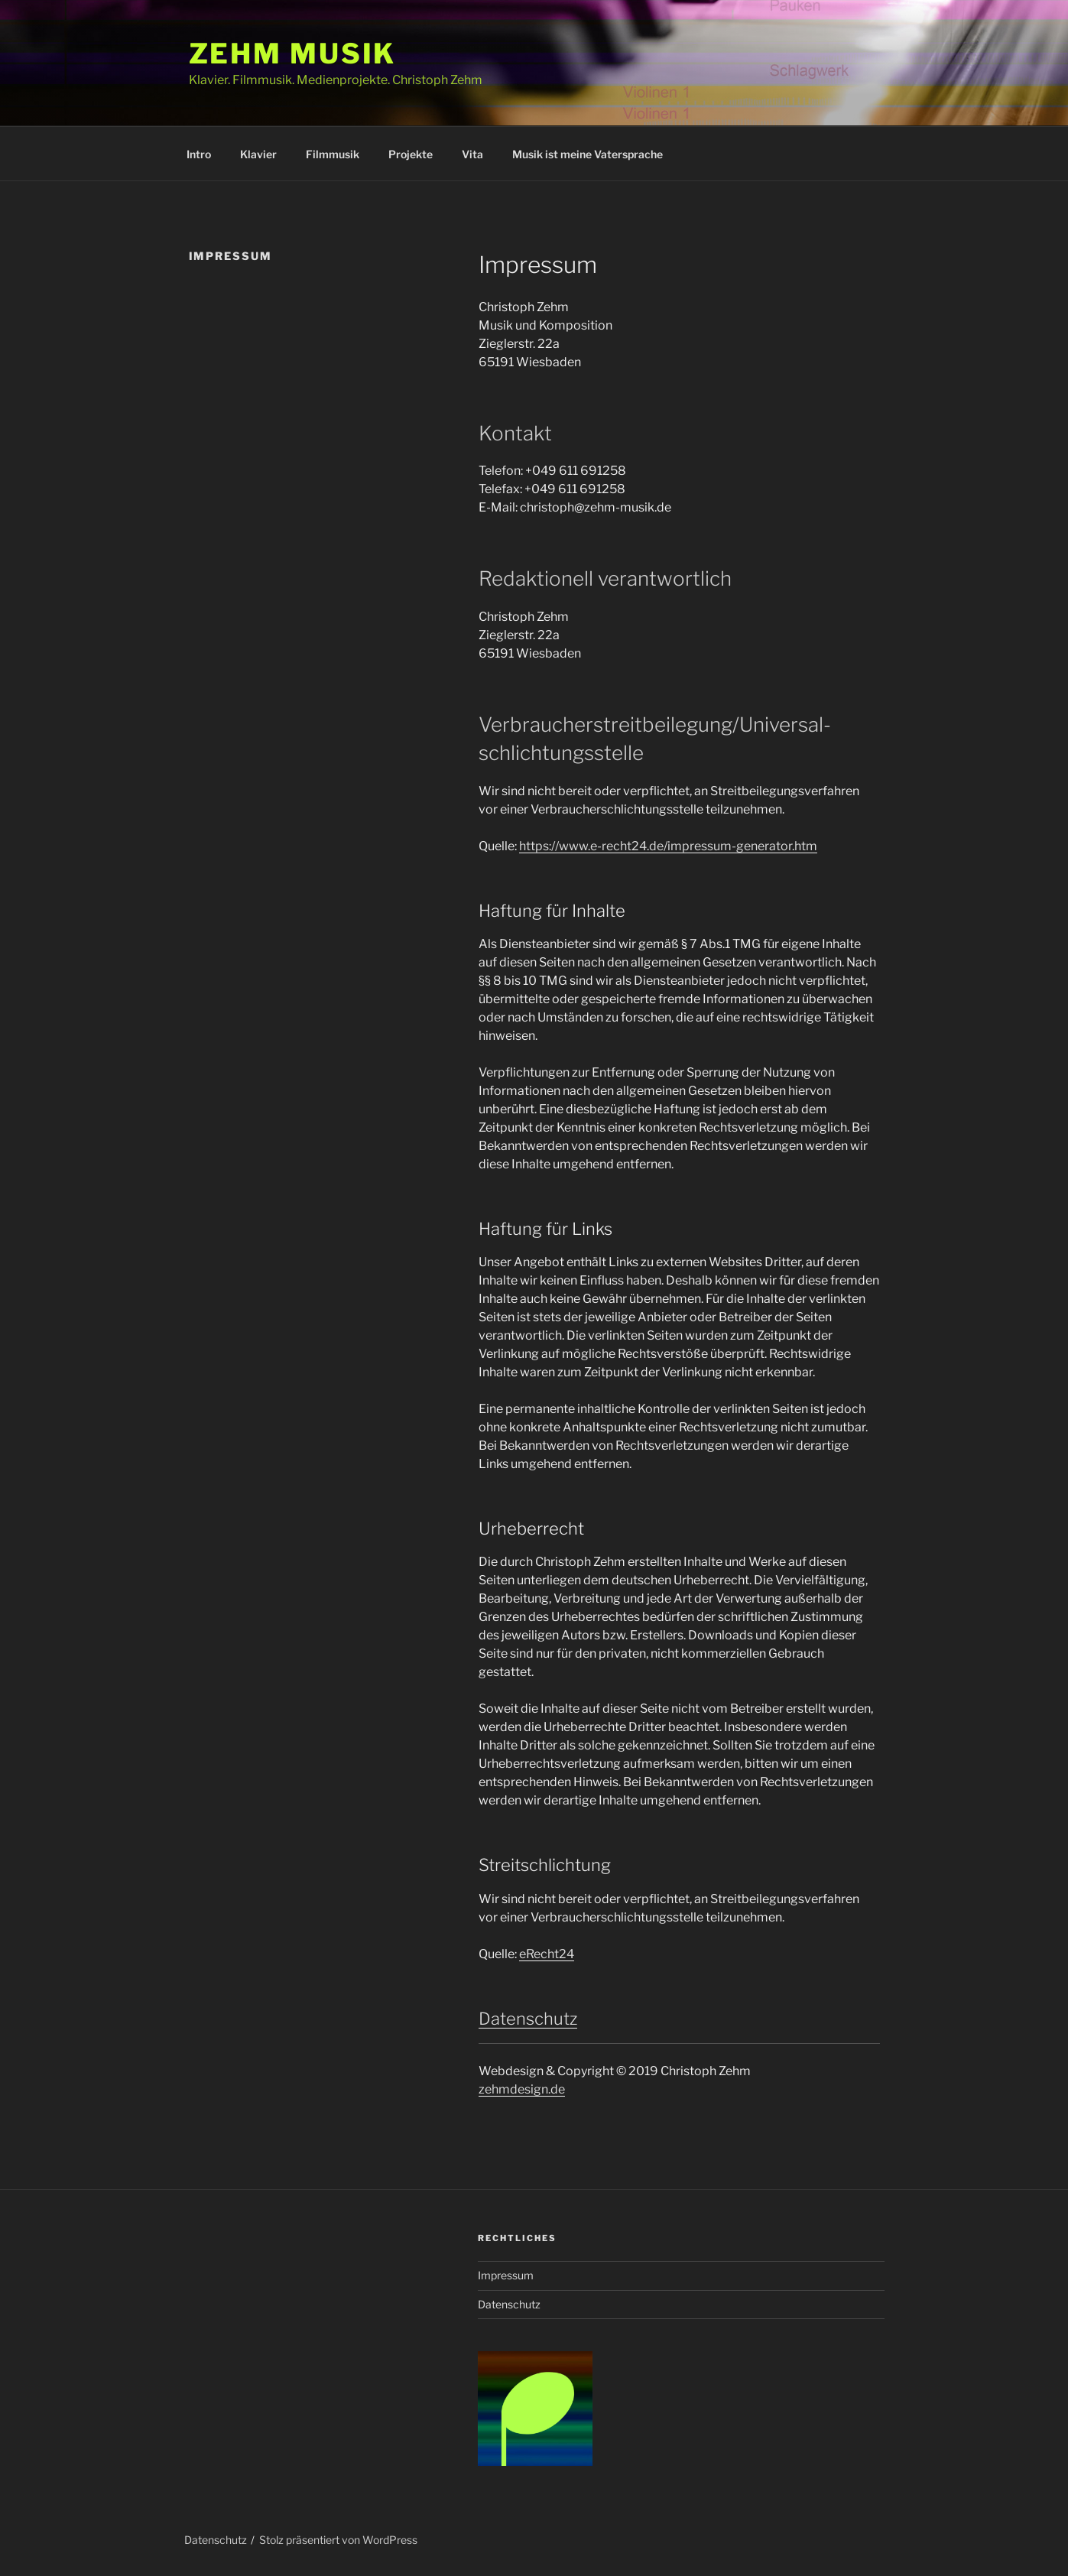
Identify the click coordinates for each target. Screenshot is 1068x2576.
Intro (199, 154)
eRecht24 (546, 1954)
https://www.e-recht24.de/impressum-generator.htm (668, 846)
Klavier (258, 154)
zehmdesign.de (522, 2089)
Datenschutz (528, 2019)
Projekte (410, 154)
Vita (472, 154)
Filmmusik (332, 154)
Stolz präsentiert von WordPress (338, 2539)
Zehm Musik (293, 53)
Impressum (506, 2275)
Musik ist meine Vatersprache (587, 154)
